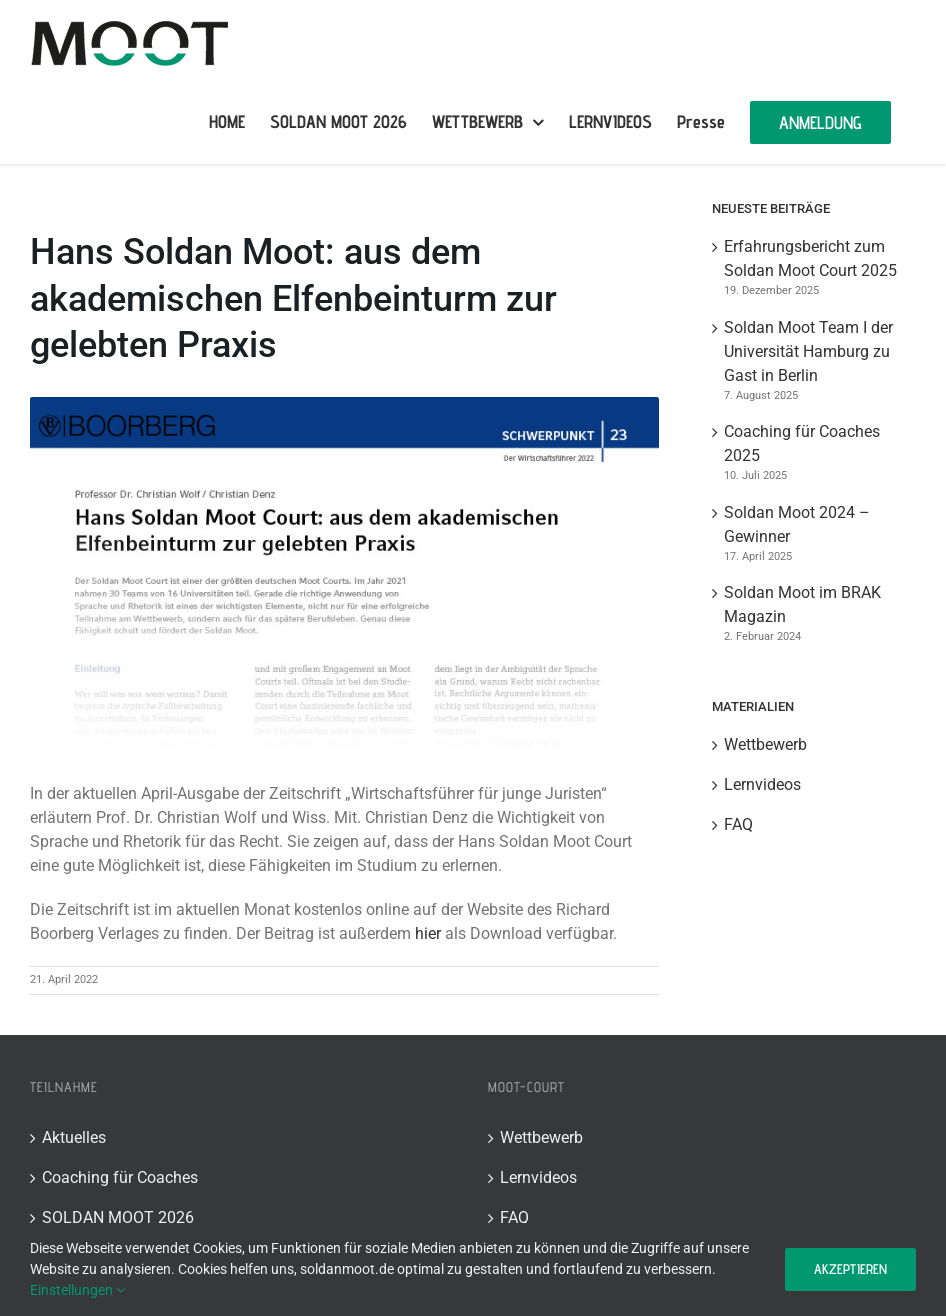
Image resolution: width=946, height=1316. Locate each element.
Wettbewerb (765, 744)
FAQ (738, 824)
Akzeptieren (850, 1269)
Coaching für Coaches (120, 1177)
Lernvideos (762, 784)
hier (428, 933)
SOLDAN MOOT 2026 (118, 1217)
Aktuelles (74, 1137)
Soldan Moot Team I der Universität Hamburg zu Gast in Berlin (808, 351)
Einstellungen (77, 1290)
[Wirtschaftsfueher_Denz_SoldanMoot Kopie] (344, 574)
